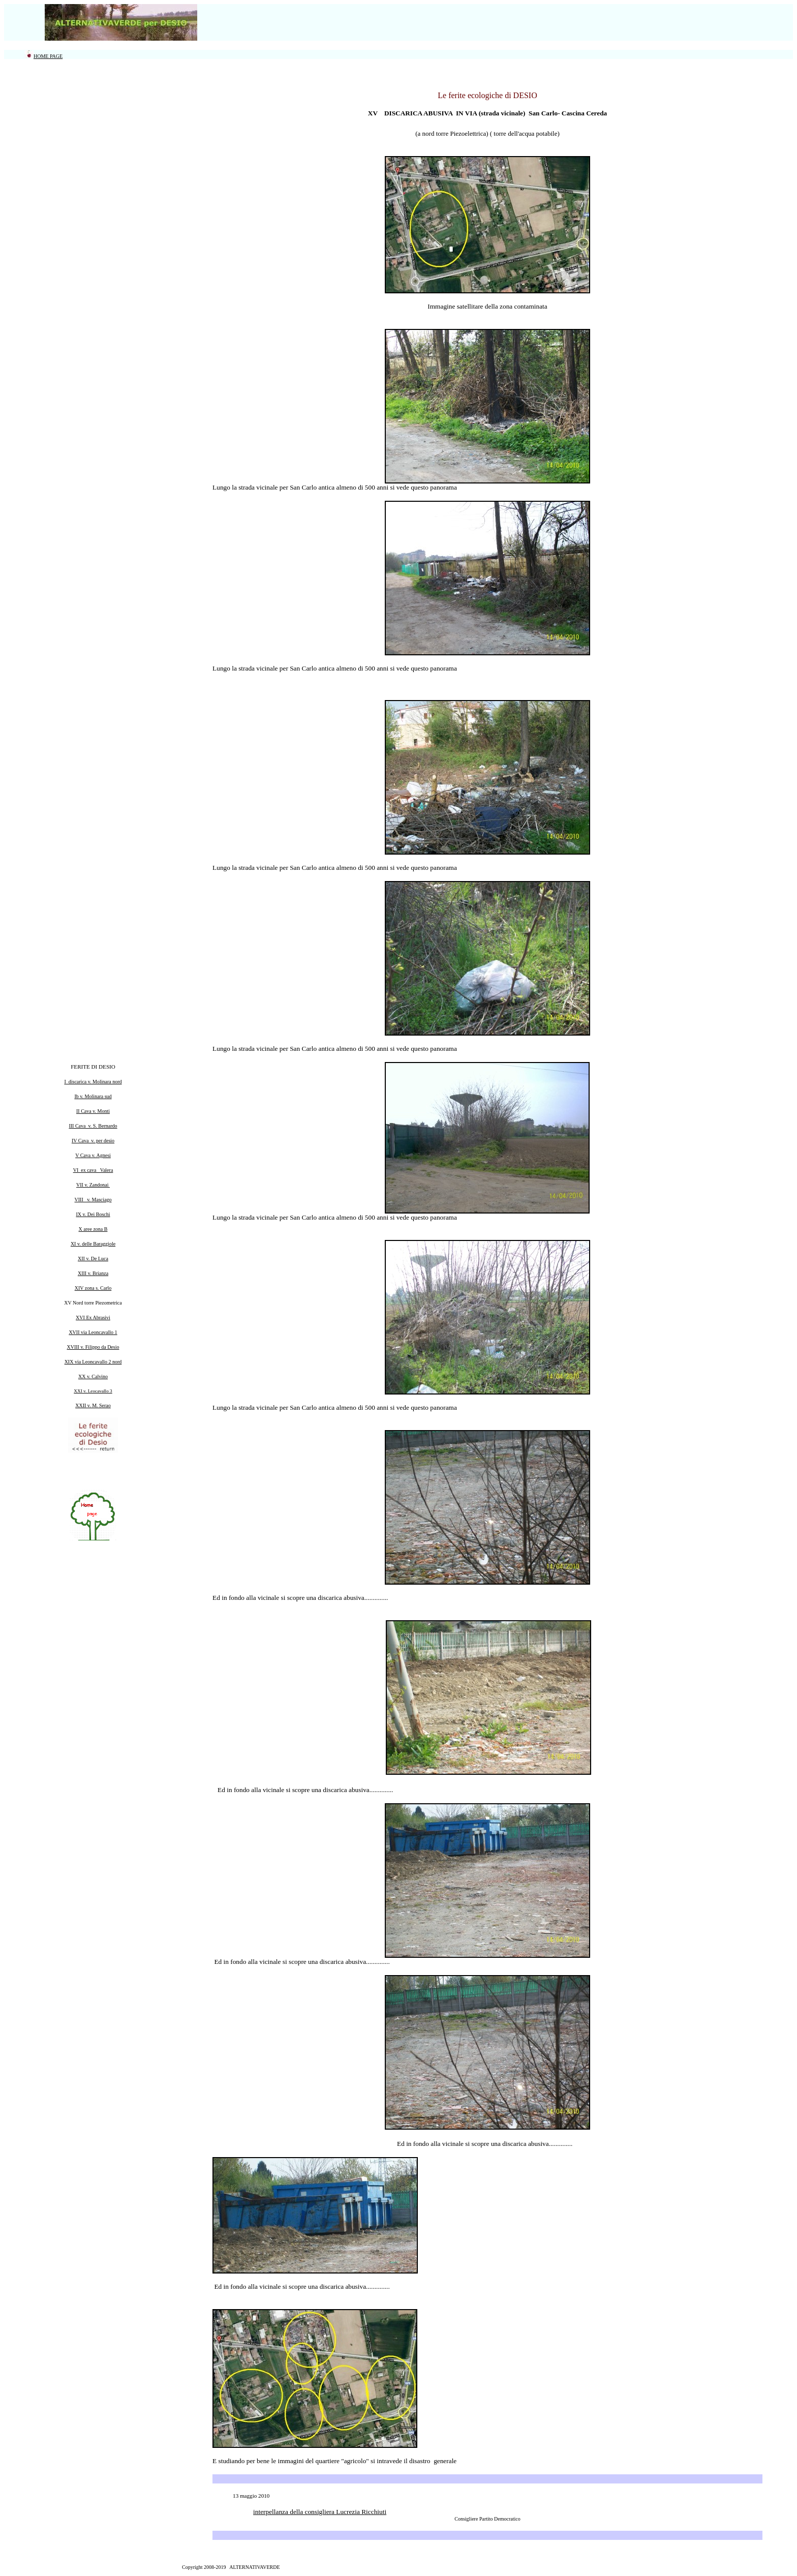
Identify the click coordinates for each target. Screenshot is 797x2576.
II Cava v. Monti (93, 1111)
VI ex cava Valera (93, 1170)
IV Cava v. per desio (93, 1140)
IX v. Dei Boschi (93, 1214)
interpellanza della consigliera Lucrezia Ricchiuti (319, 2512)
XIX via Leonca (81, 1362)
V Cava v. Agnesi (93, 1155)
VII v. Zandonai (93, 1185)
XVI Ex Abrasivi (93, 1317)
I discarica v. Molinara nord (92, 1081)
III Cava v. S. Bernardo (93, 1126)
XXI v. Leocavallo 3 (93, 1390)
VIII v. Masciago (93, 1199)
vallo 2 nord (109, 1362)
